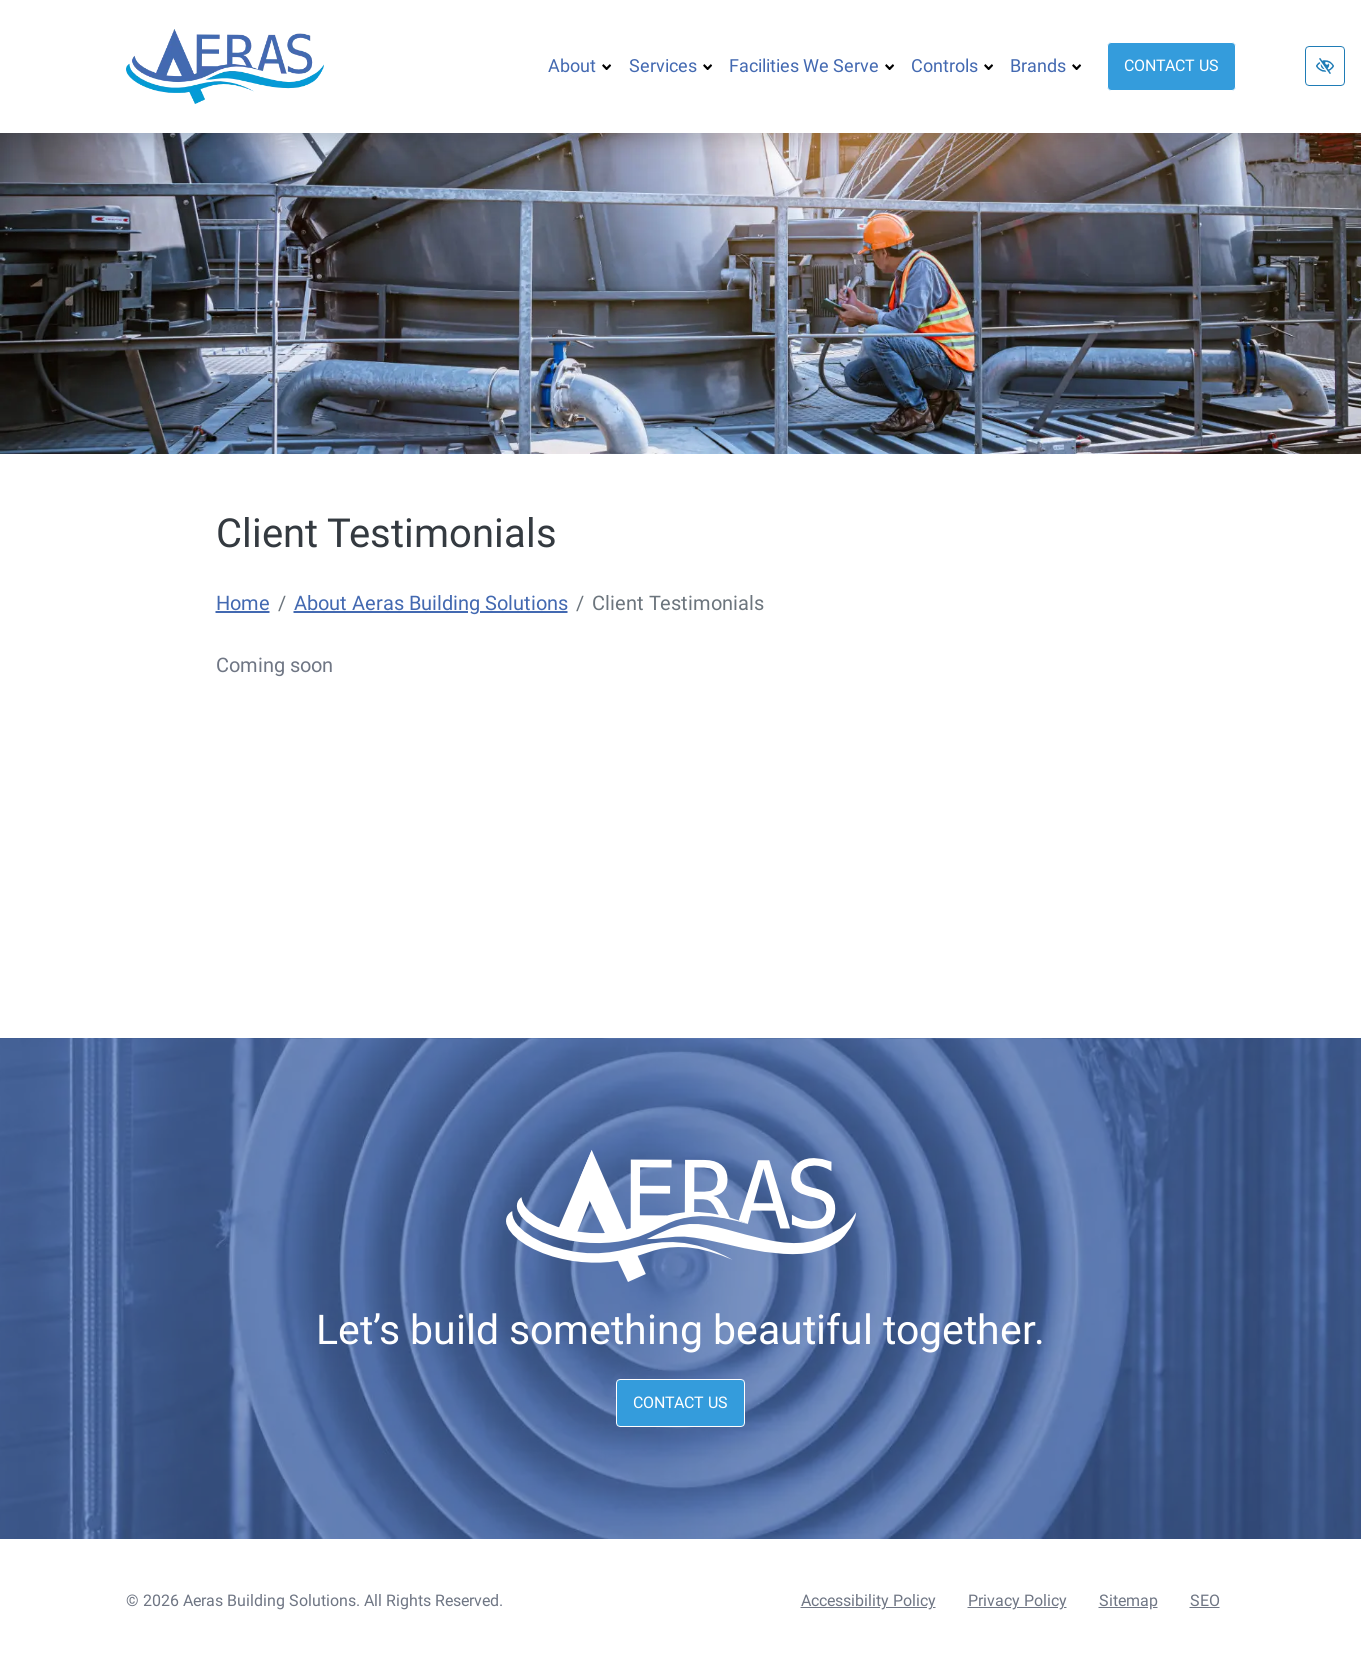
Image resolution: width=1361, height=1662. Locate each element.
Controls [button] (952, 65)
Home (243, 603)
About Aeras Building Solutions (431, 603)
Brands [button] (1046, 65)
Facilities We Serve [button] (812, 65)
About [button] (580, 65)
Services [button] (671, 65)
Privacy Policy (1017, 1600)
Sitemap (1128, 1600)
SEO (1205, 1600)
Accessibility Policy (868, 1600)
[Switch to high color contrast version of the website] (1325, 66)
